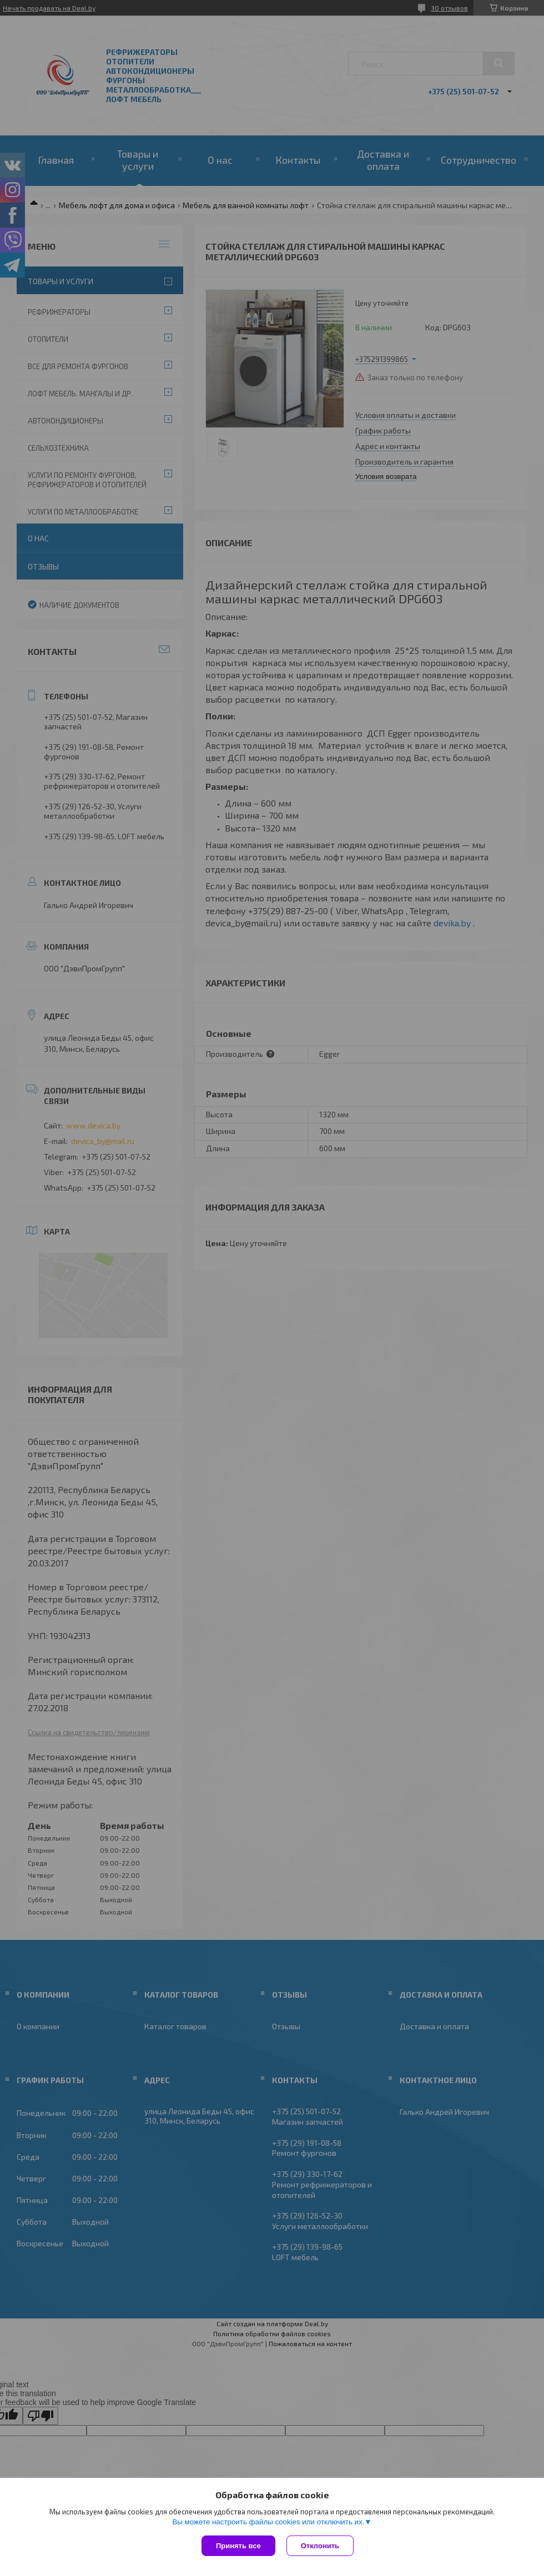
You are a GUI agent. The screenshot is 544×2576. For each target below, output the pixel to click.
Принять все (238, 2546)
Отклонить (320, 2546)
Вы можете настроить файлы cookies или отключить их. (268, 2522)
